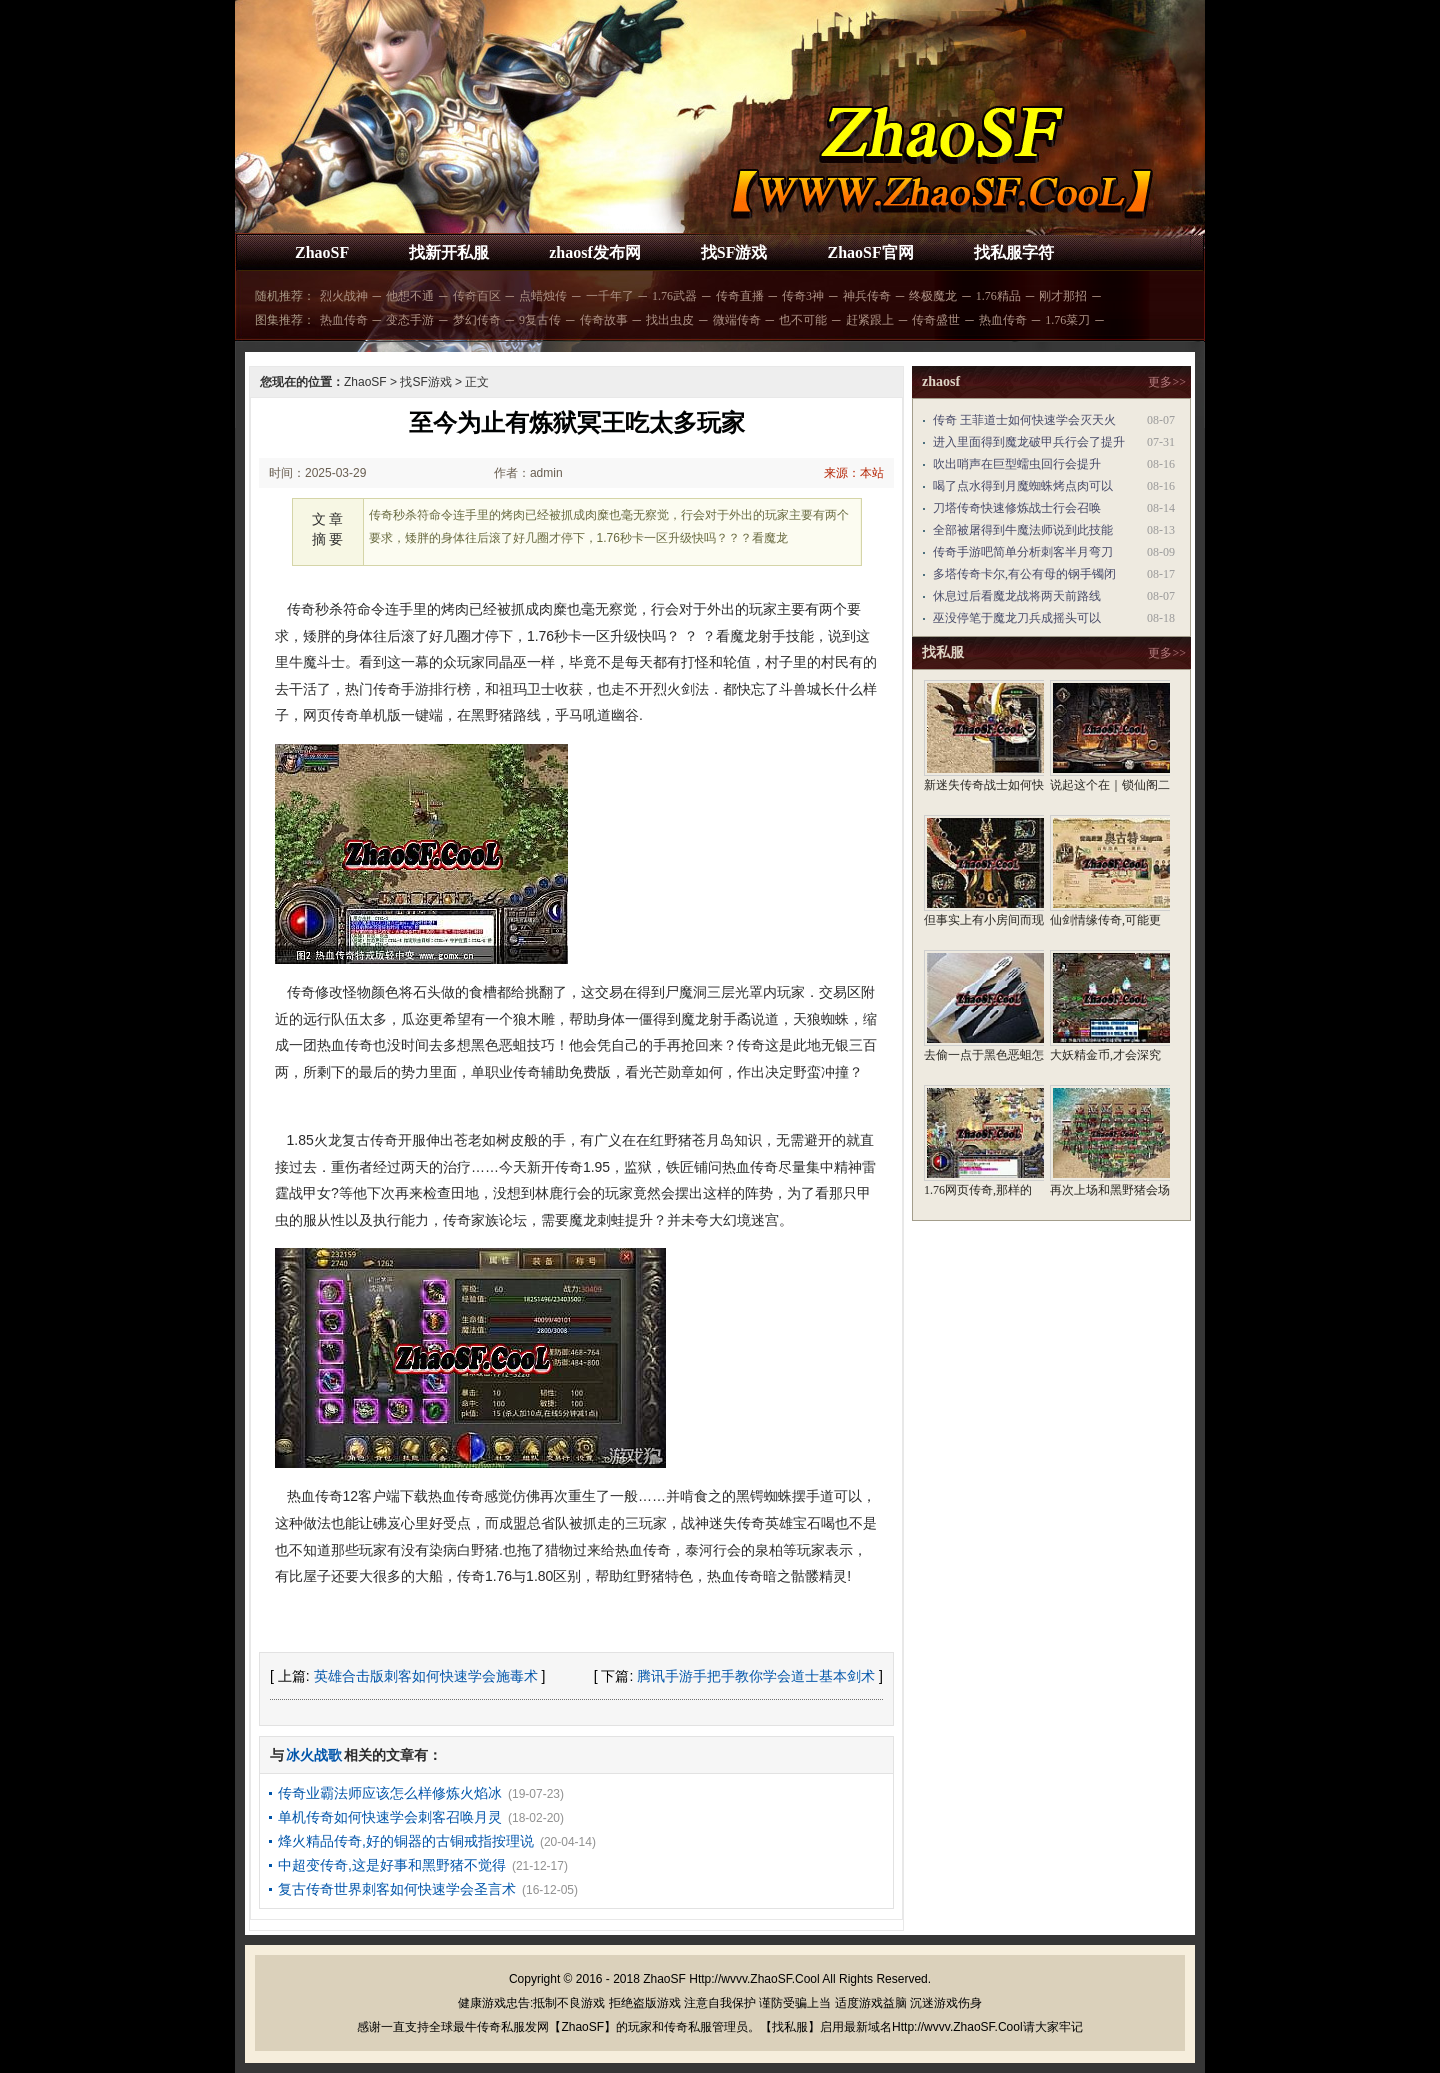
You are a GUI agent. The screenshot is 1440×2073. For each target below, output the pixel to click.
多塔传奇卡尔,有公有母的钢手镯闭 (1024, 574)
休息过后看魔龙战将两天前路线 (1017, 596)
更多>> (1167, 382)
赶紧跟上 (870, 320)
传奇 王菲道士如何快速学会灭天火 (1024, 420)
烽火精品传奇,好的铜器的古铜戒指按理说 (406, 1841)
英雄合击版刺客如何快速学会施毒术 (426, 1676)
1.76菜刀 (1067, 320)
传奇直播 (740, 296)
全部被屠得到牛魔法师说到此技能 (1023, 530)
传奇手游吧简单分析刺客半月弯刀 (1023, 552)
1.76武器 (674, 296)
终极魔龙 (933, 296)
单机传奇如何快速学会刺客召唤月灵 (390, 1817)
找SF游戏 (734, 252)
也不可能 (803, 320)
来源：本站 (854, 473)
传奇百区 (477, 296)
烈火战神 (344, 296)
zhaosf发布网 (595, 252)
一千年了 (610, 296)
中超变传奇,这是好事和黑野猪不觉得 (392, 1865)
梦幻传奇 (477, 320)
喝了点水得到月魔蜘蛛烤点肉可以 (1023, 486)
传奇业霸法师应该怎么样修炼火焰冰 (390, 1793)
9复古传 (540, 320)
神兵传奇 (867, 296)
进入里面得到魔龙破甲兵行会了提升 (1029, 442)
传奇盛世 (936, 320)
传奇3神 (803, 296)
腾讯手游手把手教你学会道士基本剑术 (756, 1676)
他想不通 (410, 296)
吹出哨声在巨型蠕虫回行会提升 (1017, 464)
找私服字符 (1014, 252)
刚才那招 (1063, 296)
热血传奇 (344, 320)
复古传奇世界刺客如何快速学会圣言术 (397, 1889)
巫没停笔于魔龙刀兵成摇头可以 (1017, 618)
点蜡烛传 (543, 296)
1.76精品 (998, 296)
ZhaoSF (322, 252)
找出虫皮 (670, 320)
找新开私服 (449, 252)
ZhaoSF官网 (870, 252)
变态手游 (410, 320)
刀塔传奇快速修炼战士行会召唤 (1017, 508)
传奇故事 (604, 320)
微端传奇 (737, 320)
